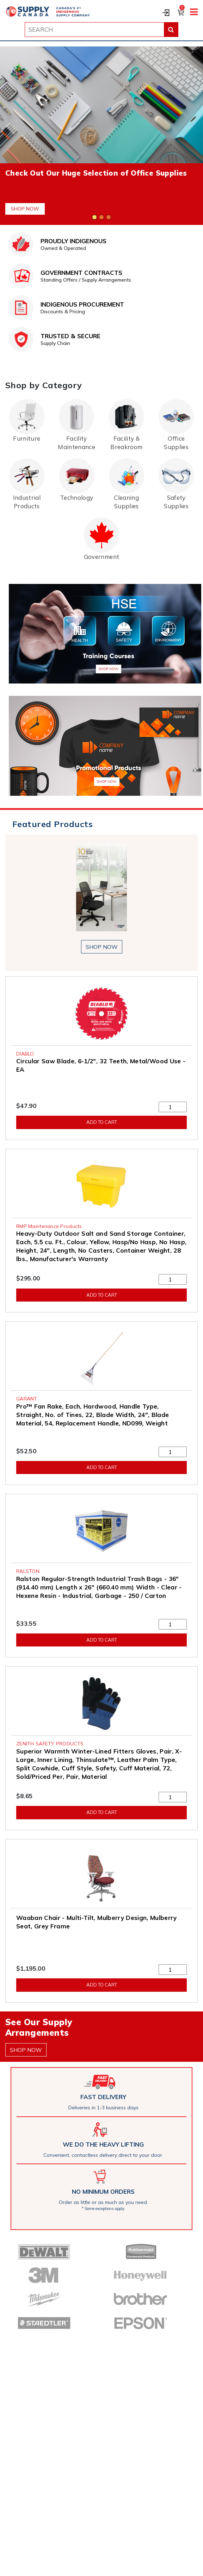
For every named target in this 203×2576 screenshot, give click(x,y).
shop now (102, 946)
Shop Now (25, 209)
